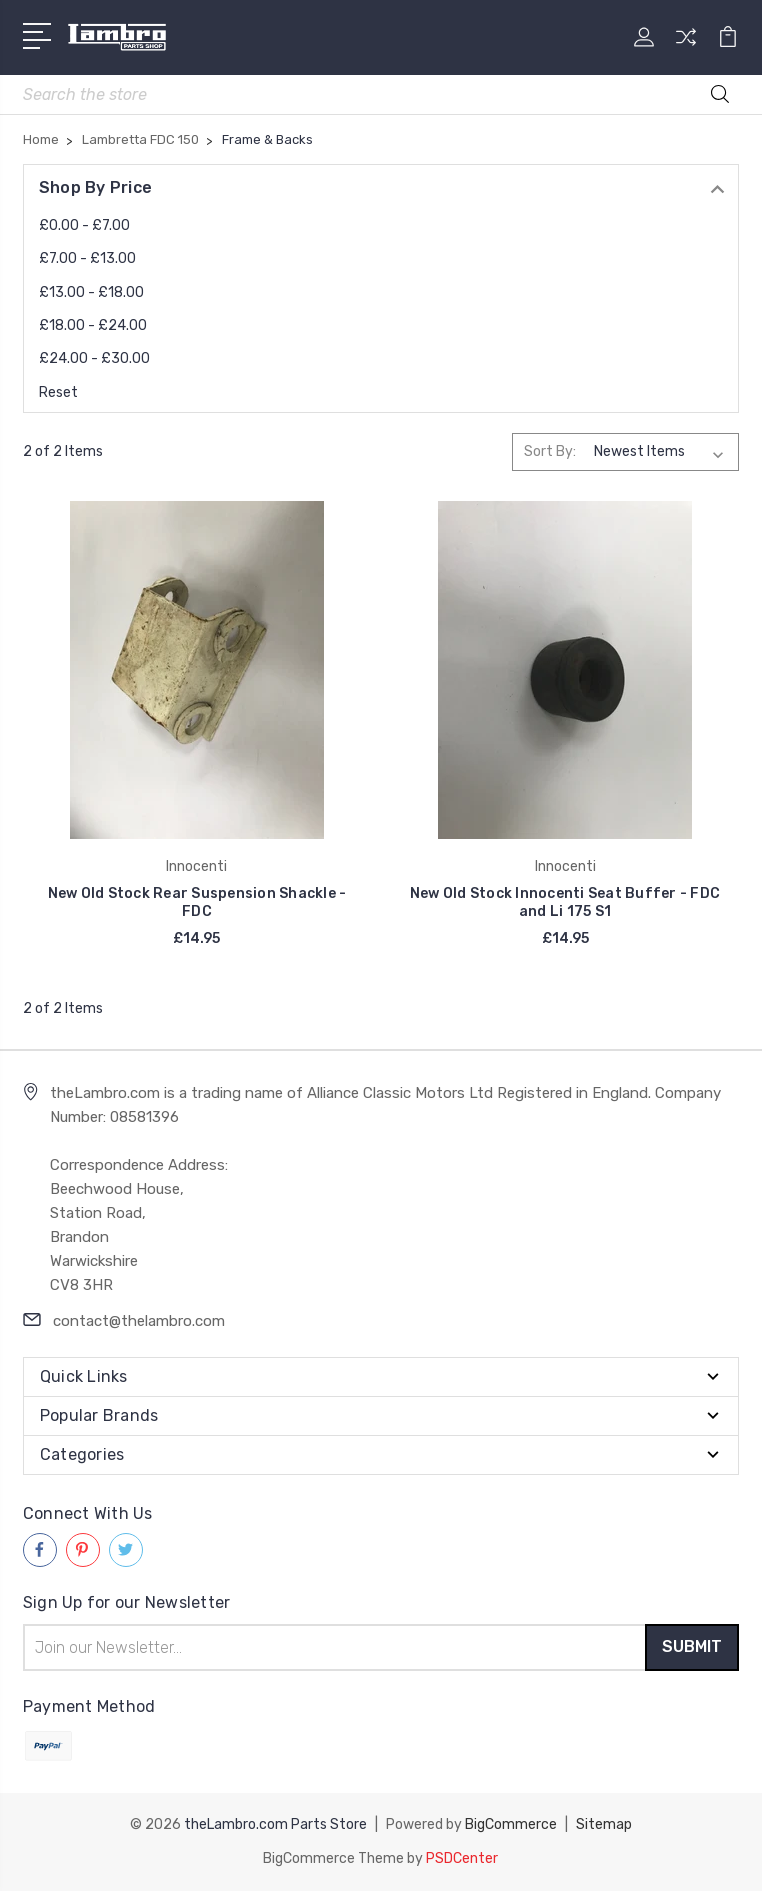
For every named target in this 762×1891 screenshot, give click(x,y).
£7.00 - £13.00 (87, 258)
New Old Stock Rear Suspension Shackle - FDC (197, 902)
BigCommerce (511, 1824)
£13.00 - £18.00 (91, 292)
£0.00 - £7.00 (84, 225)
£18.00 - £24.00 (93, 325)
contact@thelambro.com (139, 1321)
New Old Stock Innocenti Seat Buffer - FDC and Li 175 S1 (565, 902)
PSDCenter (462, 1858)
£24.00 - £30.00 (94, 358)
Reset (58, 392)
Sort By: (550, 451)
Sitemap (604, 1824)
